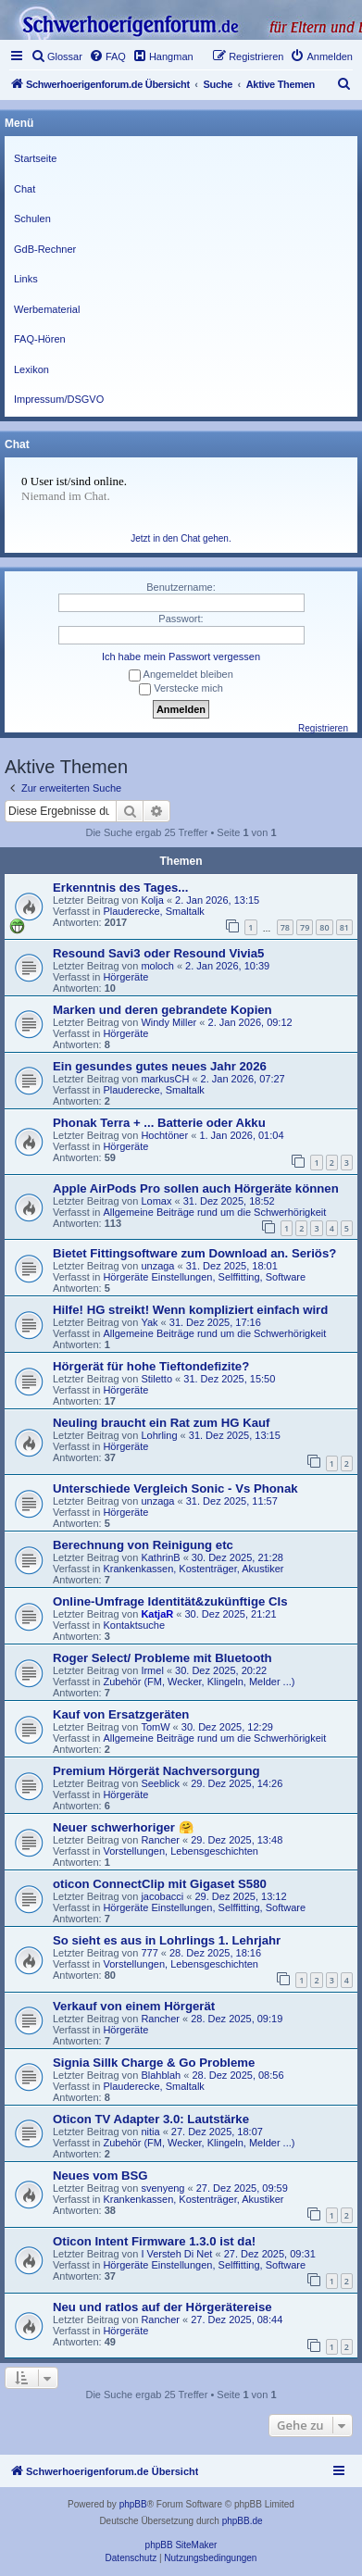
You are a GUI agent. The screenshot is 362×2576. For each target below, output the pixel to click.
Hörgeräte (125, 976)
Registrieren (323, 728)
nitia (150, 2131)
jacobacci (162, 1896)
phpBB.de (242, 2521)
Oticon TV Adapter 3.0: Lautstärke (151, 2119)
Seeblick (160, 1783)
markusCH (165, 1078)
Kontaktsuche (134, 1625)
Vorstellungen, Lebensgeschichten (180, 1851)
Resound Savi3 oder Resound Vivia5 (158, 953)
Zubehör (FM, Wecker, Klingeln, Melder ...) (198, 1681)
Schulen (32, 218)
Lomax (156, 1201)
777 (149, 1952)
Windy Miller (168, 1022)
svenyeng (162, 2188)
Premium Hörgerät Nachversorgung (156, 1771)
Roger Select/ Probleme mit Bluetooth (162, 1658)
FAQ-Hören (40, 338)
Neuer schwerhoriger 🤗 (123, 1827)
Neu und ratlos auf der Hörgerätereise (162, 2307)
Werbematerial (47, 309)
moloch (157, 965)
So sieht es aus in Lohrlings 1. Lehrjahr (167, 1940)
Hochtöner (164, 1135)
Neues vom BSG (100, 2175)
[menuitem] (56, 56)
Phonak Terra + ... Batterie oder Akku (159, 1123)
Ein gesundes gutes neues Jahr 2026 (160, 1066)
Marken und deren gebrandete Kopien (162, 1010)
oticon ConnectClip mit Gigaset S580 (160, 1884)
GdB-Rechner (45, 249)
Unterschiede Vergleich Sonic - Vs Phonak (175, 1488)
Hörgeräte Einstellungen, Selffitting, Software (204, 1276)
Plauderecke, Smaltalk (153, 911)
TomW (155, 1726)
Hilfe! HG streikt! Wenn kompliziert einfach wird (190, 1310)
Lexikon (31, 369)
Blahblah (161, 2075)
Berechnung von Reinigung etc (143, 1545)
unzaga (157, 1265)
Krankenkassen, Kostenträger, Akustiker (193, 1568)
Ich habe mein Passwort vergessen (181, 656)
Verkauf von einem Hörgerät (134, 2006)
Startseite (35, 158)
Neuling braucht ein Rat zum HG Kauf (161, 1423)
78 (285, 927)
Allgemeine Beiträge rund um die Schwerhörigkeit (214, 1212)
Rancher (160, 1839)
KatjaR (157, 1613)
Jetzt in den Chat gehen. (181, 538)
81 (344, 927)
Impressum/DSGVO (59, 399)
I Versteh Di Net (176, 2253)
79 (304, 927)
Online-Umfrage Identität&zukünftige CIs (170, 1601)
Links (26, 278)
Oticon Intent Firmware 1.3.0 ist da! (154, 2241)
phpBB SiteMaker (181, 2545)
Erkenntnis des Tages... (120, 887)
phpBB (133, 2504)
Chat (24, 188)
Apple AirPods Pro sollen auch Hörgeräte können (196, 1188)
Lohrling (159, 1435)
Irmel (152, 1670)
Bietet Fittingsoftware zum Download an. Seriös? (194, 1253)
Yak (149, 1322)
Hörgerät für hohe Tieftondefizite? (151, 1366)
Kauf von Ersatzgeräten (121, 1714)
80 (324, 927)
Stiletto (156, 1378)
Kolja (152, 900)
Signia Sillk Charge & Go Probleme (154, 2063)
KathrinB (160, 1557)
